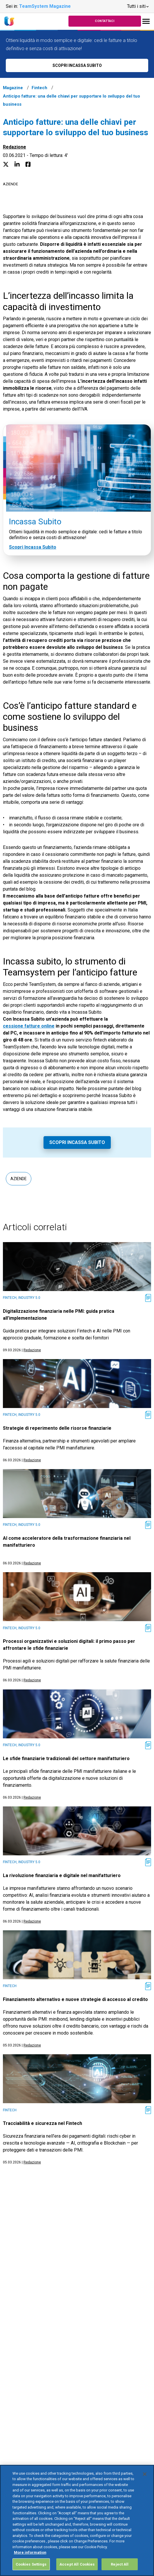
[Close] (144, 2485)
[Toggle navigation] (146, 21)
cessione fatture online (29, 1026)
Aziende (10, 184)
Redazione (14, 147)
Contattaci (104, 21)
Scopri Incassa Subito (32, 547)
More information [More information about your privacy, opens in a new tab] (30, 2563)
